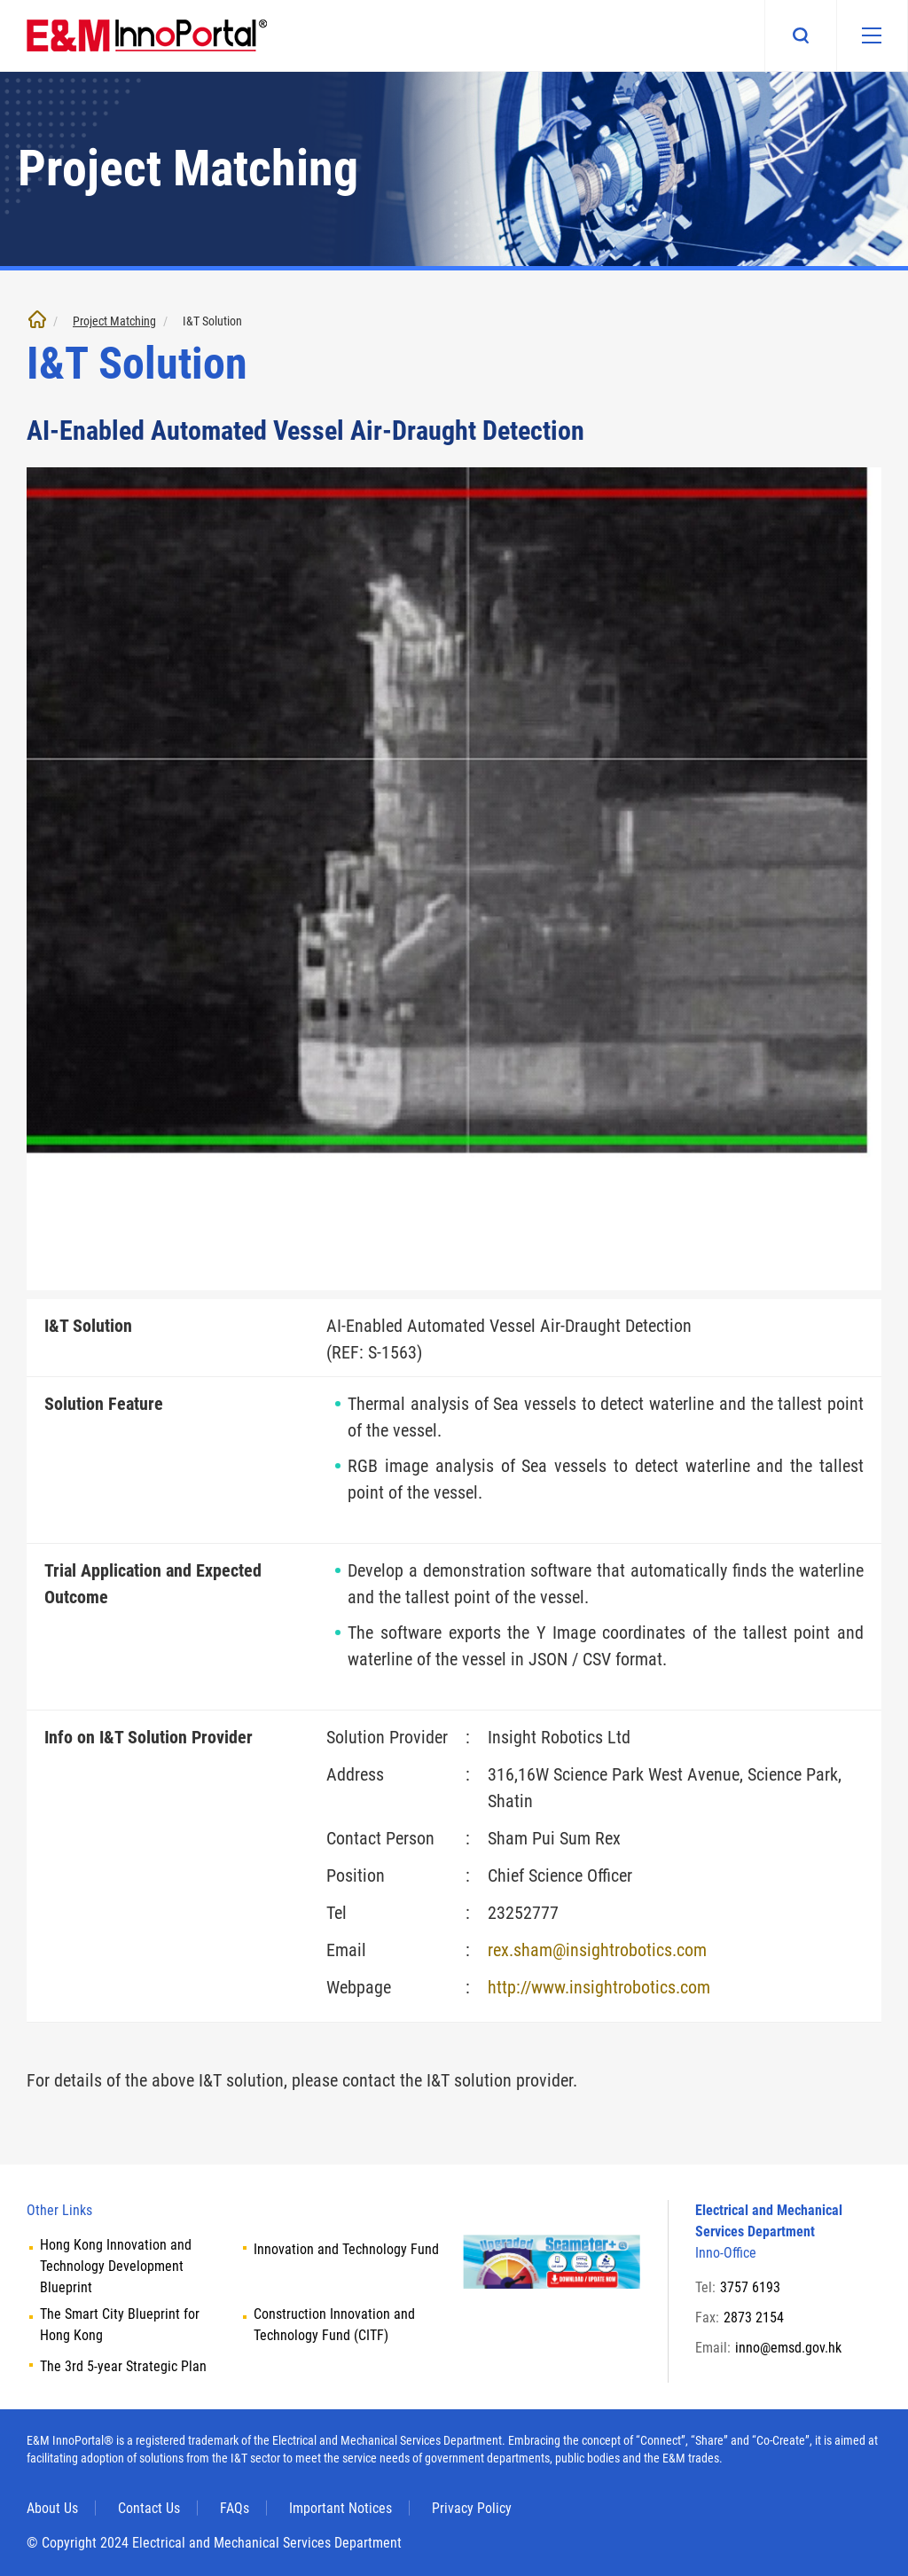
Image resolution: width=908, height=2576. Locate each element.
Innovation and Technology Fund (346, 2249)
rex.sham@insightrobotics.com (597, 1950)
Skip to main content (0, 0)
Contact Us (149, 2508)
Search (799, 35)
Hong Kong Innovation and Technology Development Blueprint (116, 2266)
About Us (52, 2508)
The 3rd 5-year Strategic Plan (123, 2366)
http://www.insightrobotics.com (599, 1987)
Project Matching (114, 321)
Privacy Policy (472, 2508)
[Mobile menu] (871, 35)
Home (37, 319)
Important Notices (340, 2508)
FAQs (234, 2508)
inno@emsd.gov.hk (788, 2347)
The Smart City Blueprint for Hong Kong (120, 2325)
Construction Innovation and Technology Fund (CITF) (334, 2325)
